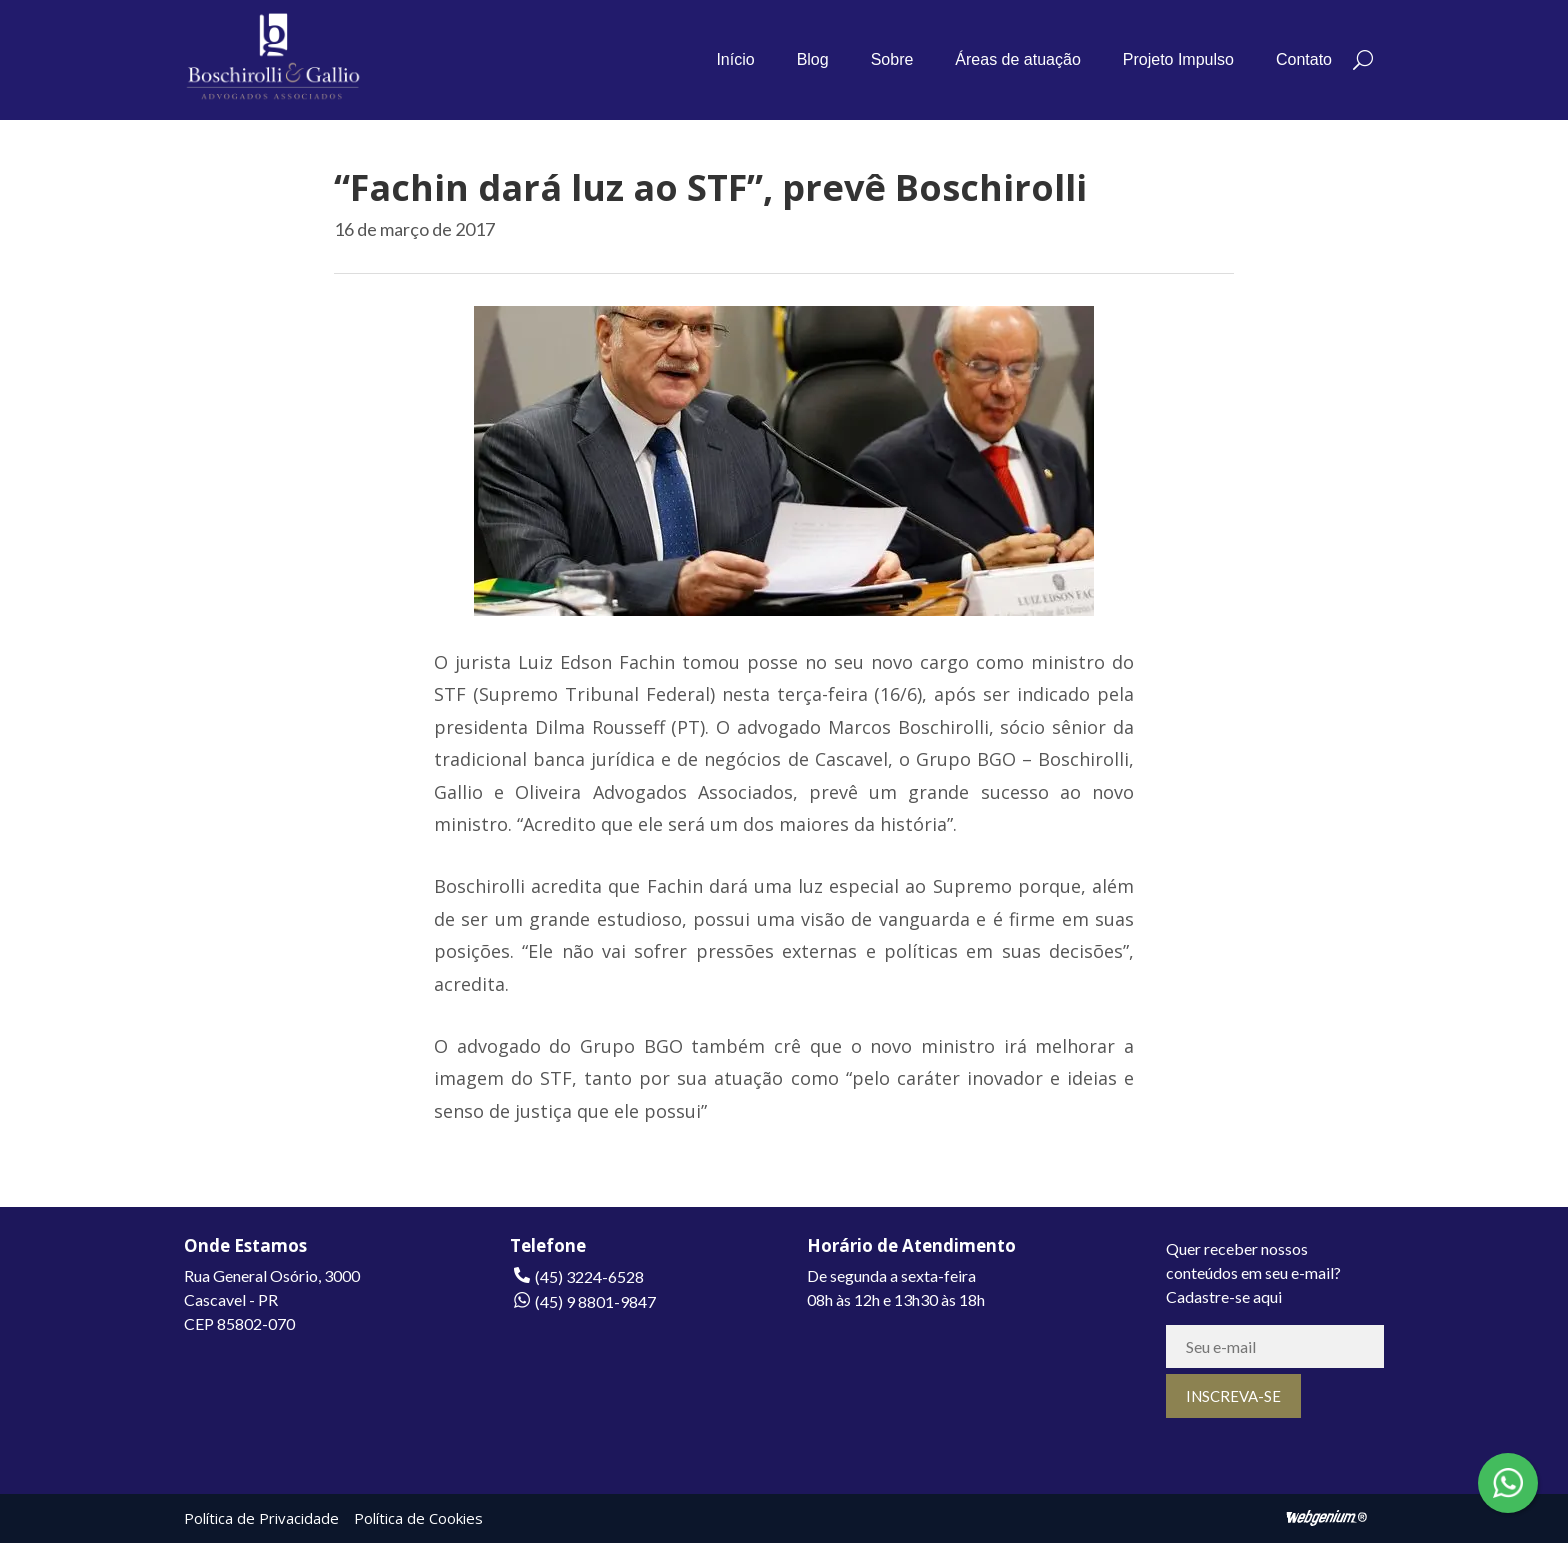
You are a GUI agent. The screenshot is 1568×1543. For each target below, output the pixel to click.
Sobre (892, 59)
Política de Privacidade (261, 1518)
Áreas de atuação (1017, 59)
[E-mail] (1275, 1346)
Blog (813, 59)
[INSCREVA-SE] (1233, 1396)
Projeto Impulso (1178, 59)
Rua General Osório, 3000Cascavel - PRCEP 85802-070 (272, 1299)
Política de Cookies (418, 1518)
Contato (1304, 59)
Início (735, 59)
